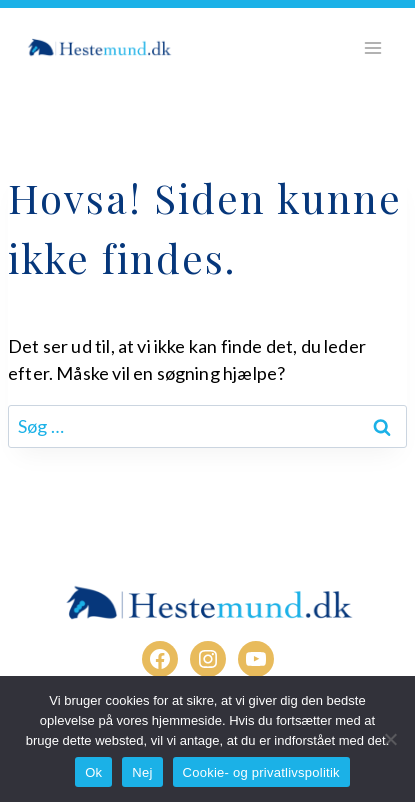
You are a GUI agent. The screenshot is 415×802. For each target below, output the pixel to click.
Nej (142, 772)
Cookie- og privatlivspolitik (261, 772)
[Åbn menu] (372, 47)
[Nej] (390, 739)
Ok (93, 772)
